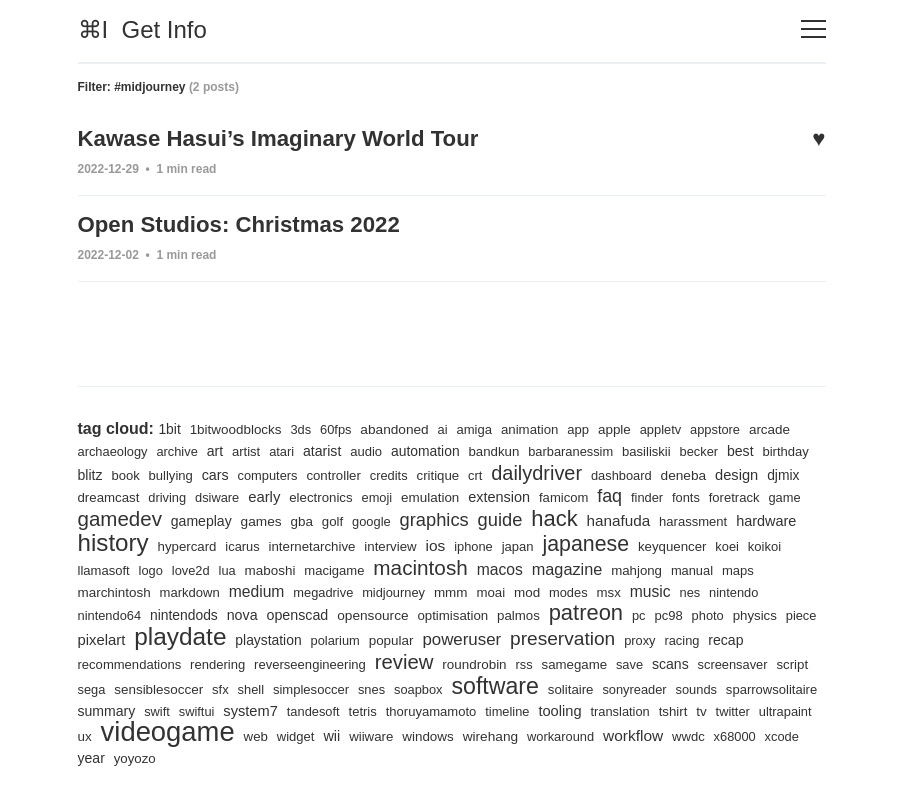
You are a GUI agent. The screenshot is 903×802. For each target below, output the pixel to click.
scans (97, 688)
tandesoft (548, 710)
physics (179, 639)
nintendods (327, 613)
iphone (633, 543)
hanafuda (735, 516)
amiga (481, 425)
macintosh (584, 565)
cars (275, 471)
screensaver (160, 688)
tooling (100, 735)
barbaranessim (582, 447)
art (218, 447)
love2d (349, 567)
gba (410, 517)
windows (724, 736)
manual (160, 590)
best (755, 447)
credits (452, 471)
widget (589, 736)
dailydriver (603, 468)
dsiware (316, 493)
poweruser (646, 638)
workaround (112, 758)
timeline (747, 710)
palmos (670, 613)
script (221, 688)
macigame (496, 567)
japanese (747, 540)
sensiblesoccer (329, 688)
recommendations (262, 663)
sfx (392, 688)
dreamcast (205, 493)
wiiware (666, 736)
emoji (480, 493)
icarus (396, 543)
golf (442, 517)
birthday (102, 471)
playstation (448, 639)
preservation (750, 637)
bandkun (503, 447)
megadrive (485, 590)
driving (264, 493)
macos (665, 566)
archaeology (114, 447)
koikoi (207, 567)
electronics (422, 493)
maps (207, 590)
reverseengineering (447, 663)
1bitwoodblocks (237, 425)
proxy (94, 663)
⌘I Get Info (142, 29)
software (674, 684)
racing (137, 663)
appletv (672, 425)
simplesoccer (485, 688)
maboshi (430, 567)
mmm (615, 590)
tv (244, 736)
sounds (173, 710)
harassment (113, 543)
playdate (357, 635)
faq (718, 491)
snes (548, 688)
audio (372, 447)
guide (613, 515)
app (588, 425)
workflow (186, 757)
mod (693, 590)
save (774, 663)
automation (433, 447)
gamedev (223, 514)
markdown (348, 590)
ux (373, 736)
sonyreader (111, 710)
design (100, 492)
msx (776, 590)
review (543, 660)
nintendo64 (250, 613)
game (155, 517)
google (482, 517)
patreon (739, 610)
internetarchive (467, 543)
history (263, 539)
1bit (169, 425)
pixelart (276, 638)
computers (329, 471)
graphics (545, 515)
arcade (784, 425)
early (364, 492)
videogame (459, 731)
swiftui (428, 710)
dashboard (691, 471)
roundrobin (616, 663)
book (183, 471)
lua (386, 567)
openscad (444, 613)
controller (396, 471)
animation (538, 425)
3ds (304, 425)
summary (336, 710)
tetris (598, 710)
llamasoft (260, 567)
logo (308, 567)
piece (228, 639)
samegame (717, 663)
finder (756, 493)
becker (714, 447)
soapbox (595, 688)
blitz (147, 471)
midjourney (556, 590)
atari (287, 447)
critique (503, 471)
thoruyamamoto (668, 710)
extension (605, 493)
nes (138, 613)
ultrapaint (330, 736)
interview (548, 543)
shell (423, 688)
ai (449, 425)
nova (387, 613)
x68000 (290, 758)
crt (541, 471)
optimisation (602, 613)
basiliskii (660, 447)
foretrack (104, 517)
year (379, 758)
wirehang (788, 736)
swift (388, 710)
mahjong (104, 590)
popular (574, 639)
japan (678, 543)
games (369, 517)
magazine (734, 566)
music (99, 612)
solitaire (751, 688)
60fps (340, 425)
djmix (147, 493)
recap (182, 663)
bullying (229, 471)
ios (594, 542)
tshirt (216, 736)
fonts (796, 493)
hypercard (339, 543)
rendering (352, 663)
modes (735, 590)
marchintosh (270, 590)
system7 (484, 709)
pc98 (92, 639)
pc (793, 613)
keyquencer (113, 567)
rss (667, 663)
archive (179, 447)
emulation (534, 493)
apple (625, 425)
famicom (671, 493)
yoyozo (423, 758)
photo (131, 639)
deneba (754, 471)
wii (626, 736)
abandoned (400, 425)
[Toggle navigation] (813, 29)
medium (416, 589)
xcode (338, 758)
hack (669, 514)
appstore (727, 425)
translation (161, 736)
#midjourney (149, 87)
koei (169, 567)
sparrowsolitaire (251, 710)
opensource (520, 613)
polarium (516, 639)
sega (260, 688)
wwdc (243, 758)
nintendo (184, 613)
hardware (187, 543)
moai (656, 590)
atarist (327, 447)
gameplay (307, 517)
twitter (276, 736)
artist (250, 447)
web (548, 736)
